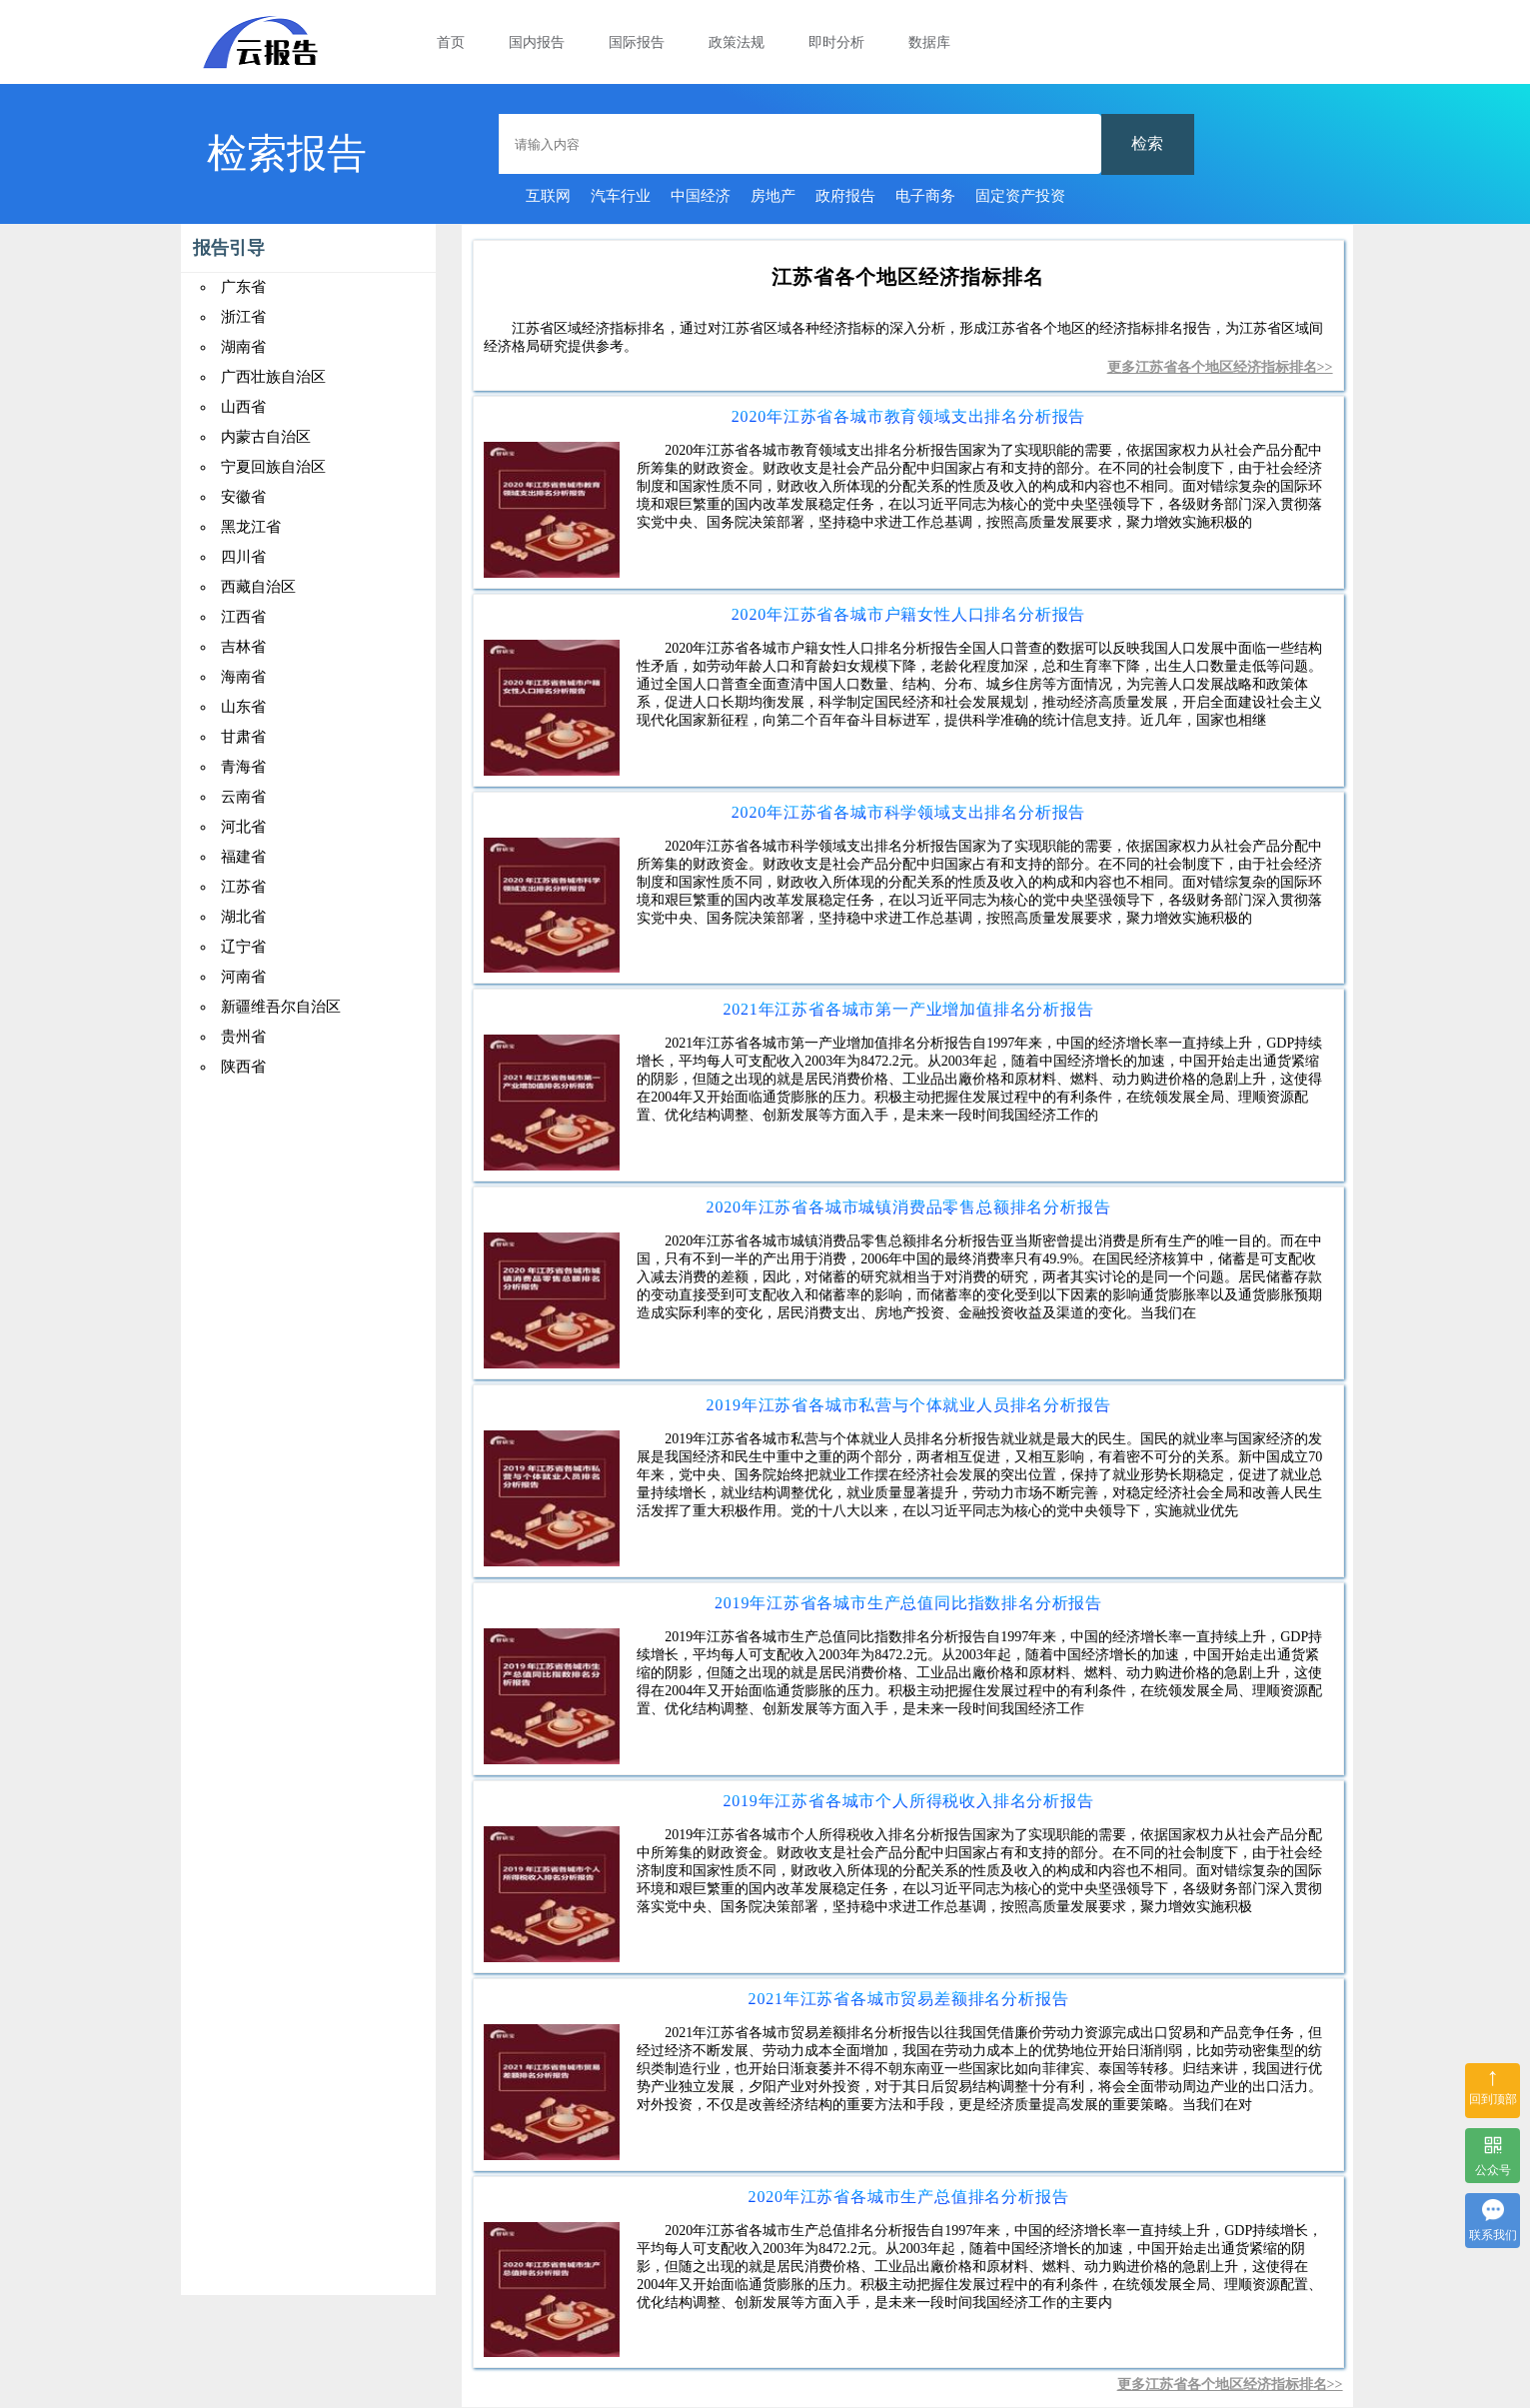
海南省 (243, 677)
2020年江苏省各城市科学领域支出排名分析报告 (908, 812)
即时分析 (836, 42)
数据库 (929, 42)
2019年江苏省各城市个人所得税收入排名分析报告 (908, 1800)
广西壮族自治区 (273, 377)
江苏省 (243, 887)
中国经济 (701, 196)
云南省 (243, 797)
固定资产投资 (1020, 196)
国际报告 (637, 42)
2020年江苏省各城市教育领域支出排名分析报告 (908, 416)
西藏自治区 (258, 587)
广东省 (243, 287)
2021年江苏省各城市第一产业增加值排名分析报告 (908, 1009)
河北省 (243, 827)
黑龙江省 (251, 527)
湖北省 (243, 917)
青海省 (243, 767)
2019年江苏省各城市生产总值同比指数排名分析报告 (908, 1602)
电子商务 (925, 196)
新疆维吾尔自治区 (281, 1007)
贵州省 (243, 1037)
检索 (1147, 143)
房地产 (773, 196)
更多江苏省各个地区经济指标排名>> (1220, 367)
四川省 (243, 557)
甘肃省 (243, 737)
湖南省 (243, 347)
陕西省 (243, 1067)
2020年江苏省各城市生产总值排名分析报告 (909, 2196)
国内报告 (537, 42)
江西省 (243, 617)
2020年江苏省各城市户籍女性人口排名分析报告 (908, 614)
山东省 (243, 707)
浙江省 (243, 317)
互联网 (548, 196)
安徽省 (243, 497)
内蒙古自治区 (266, 437)
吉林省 (243, 647)
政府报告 (845, 196)
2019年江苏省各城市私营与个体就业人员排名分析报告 (909, 1404)
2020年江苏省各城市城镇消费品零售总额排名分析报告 (909, 1207)
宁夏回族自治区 (273, 467)
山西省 (243, 407)
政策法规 (737, 42)
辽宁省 (243, 947)
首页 (451, 42)
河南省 (243, 977)
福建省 (243, 857)
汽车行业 (621, 196)
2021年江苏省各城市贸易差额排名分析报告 (909, 1998)
